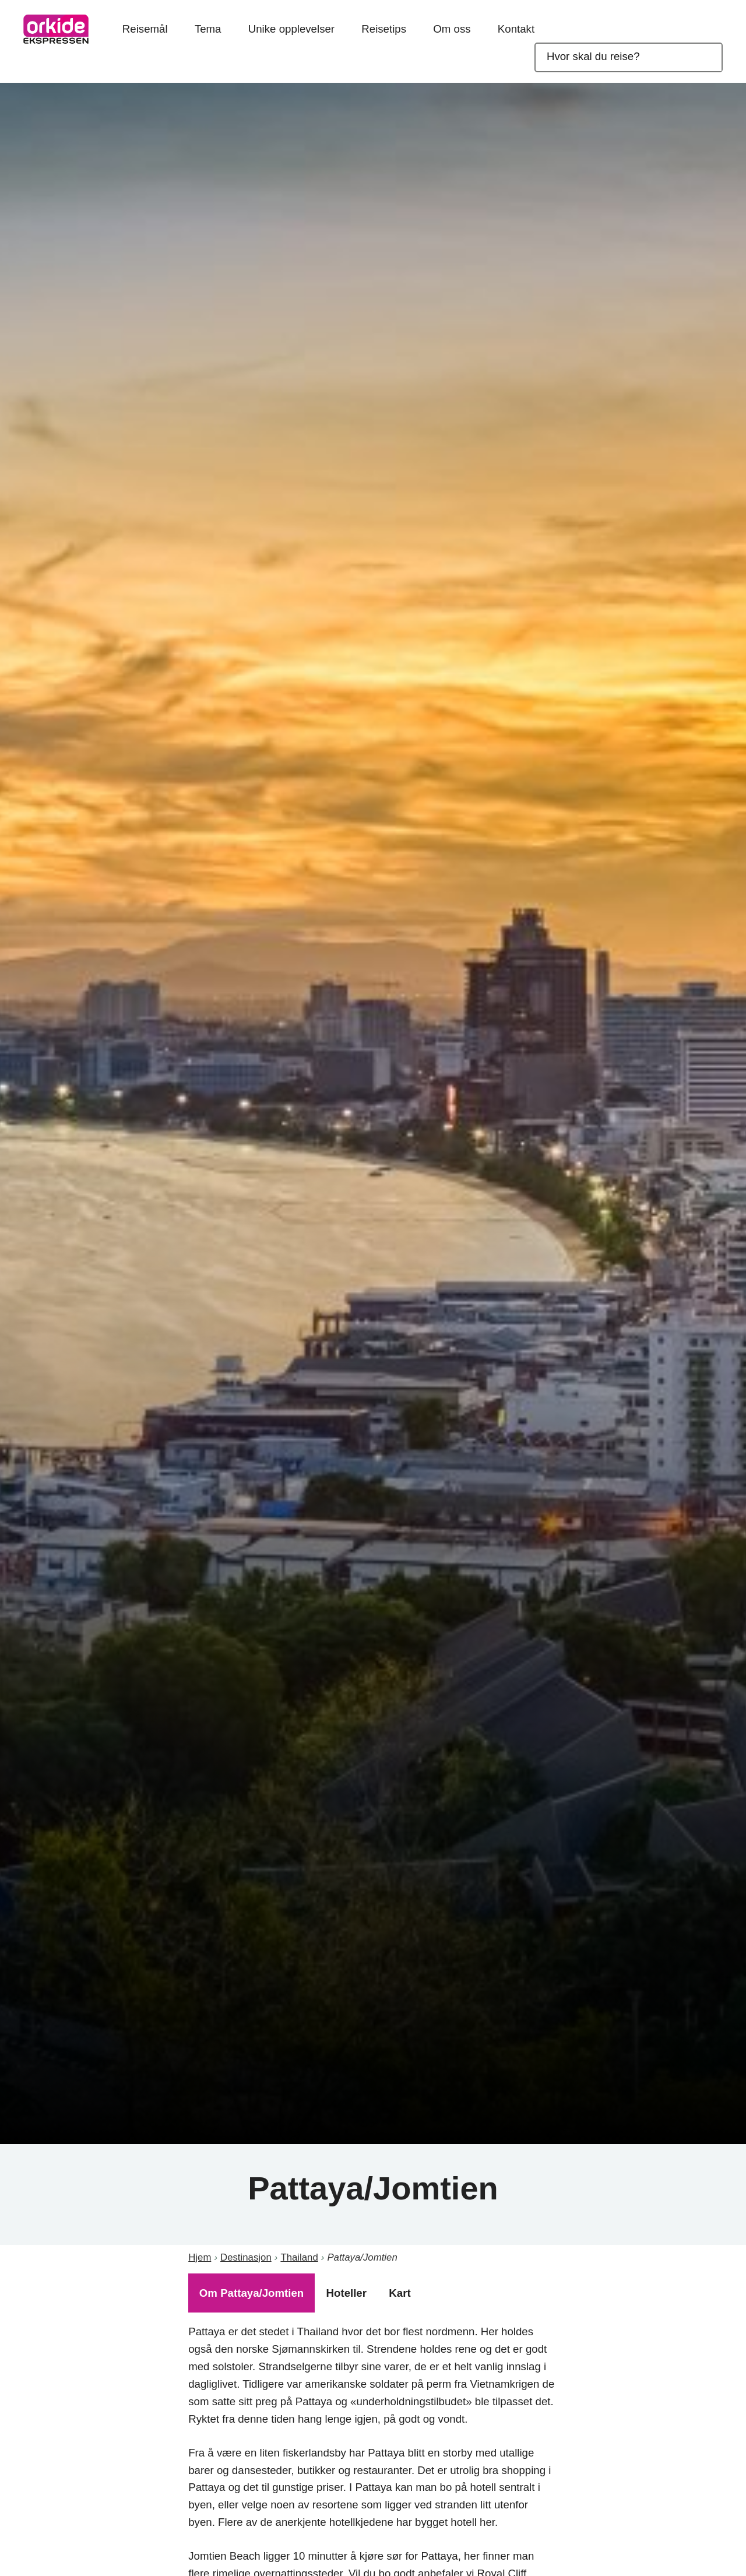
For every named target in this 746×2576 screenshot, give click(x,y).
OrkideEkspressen (56, 29)
